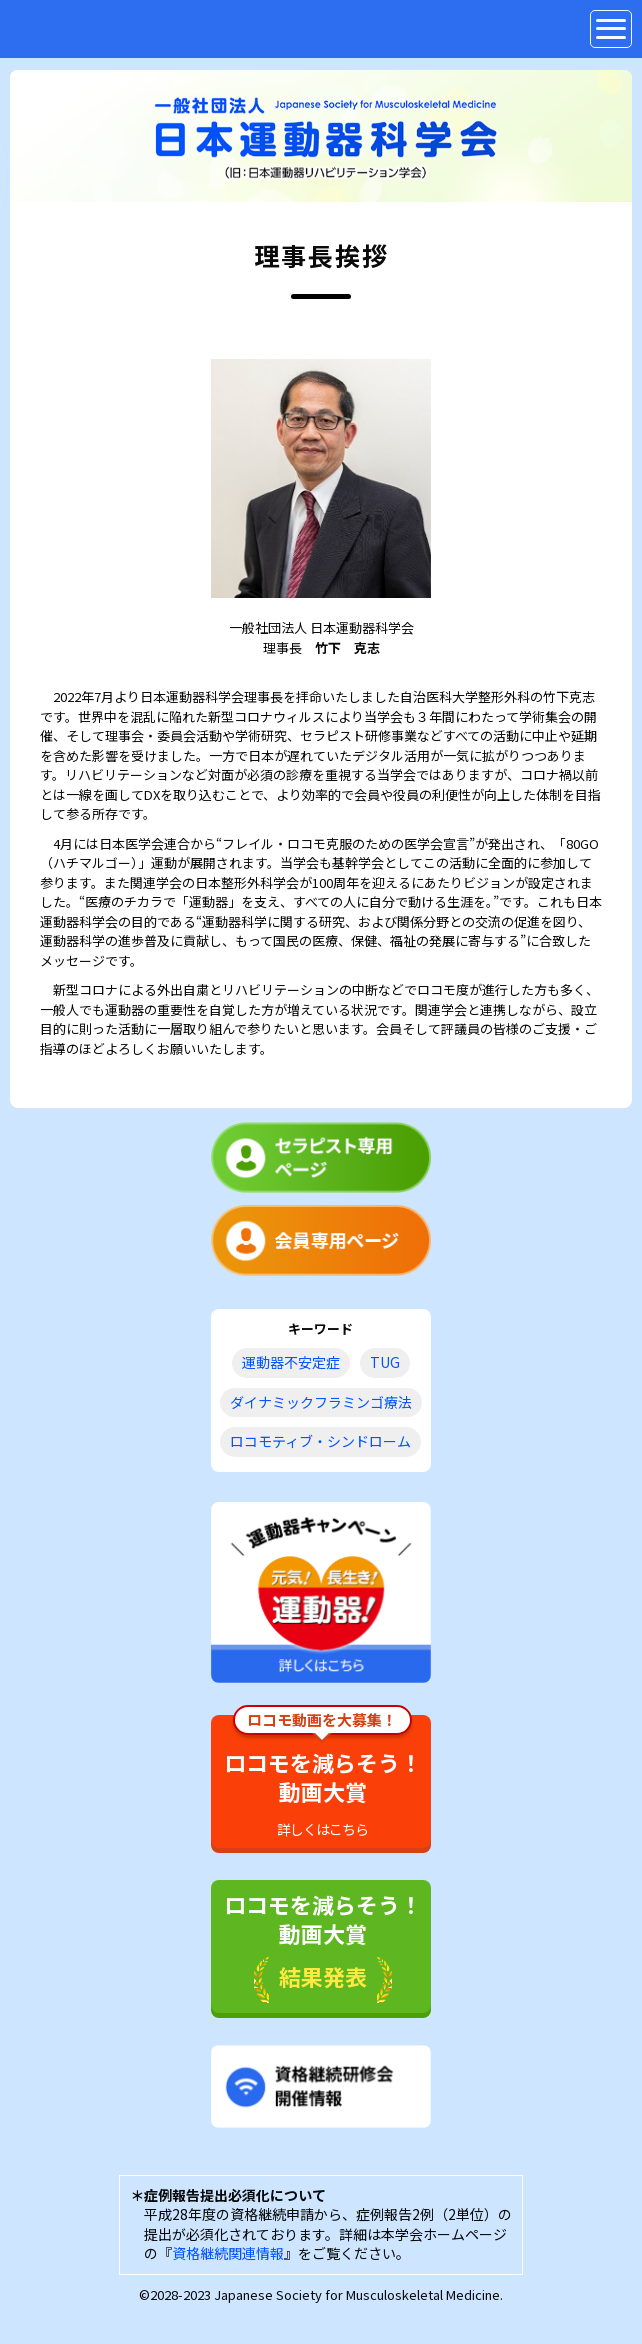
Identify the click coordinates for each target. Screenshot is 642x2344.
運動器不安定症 (291, 1362)
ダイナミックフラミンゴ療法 (321, 1402)
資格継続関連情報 (228, 2253)
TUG (385, 1362)
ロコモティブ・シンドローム (320, 1441)
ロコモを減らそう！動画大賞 (323, 1777)
